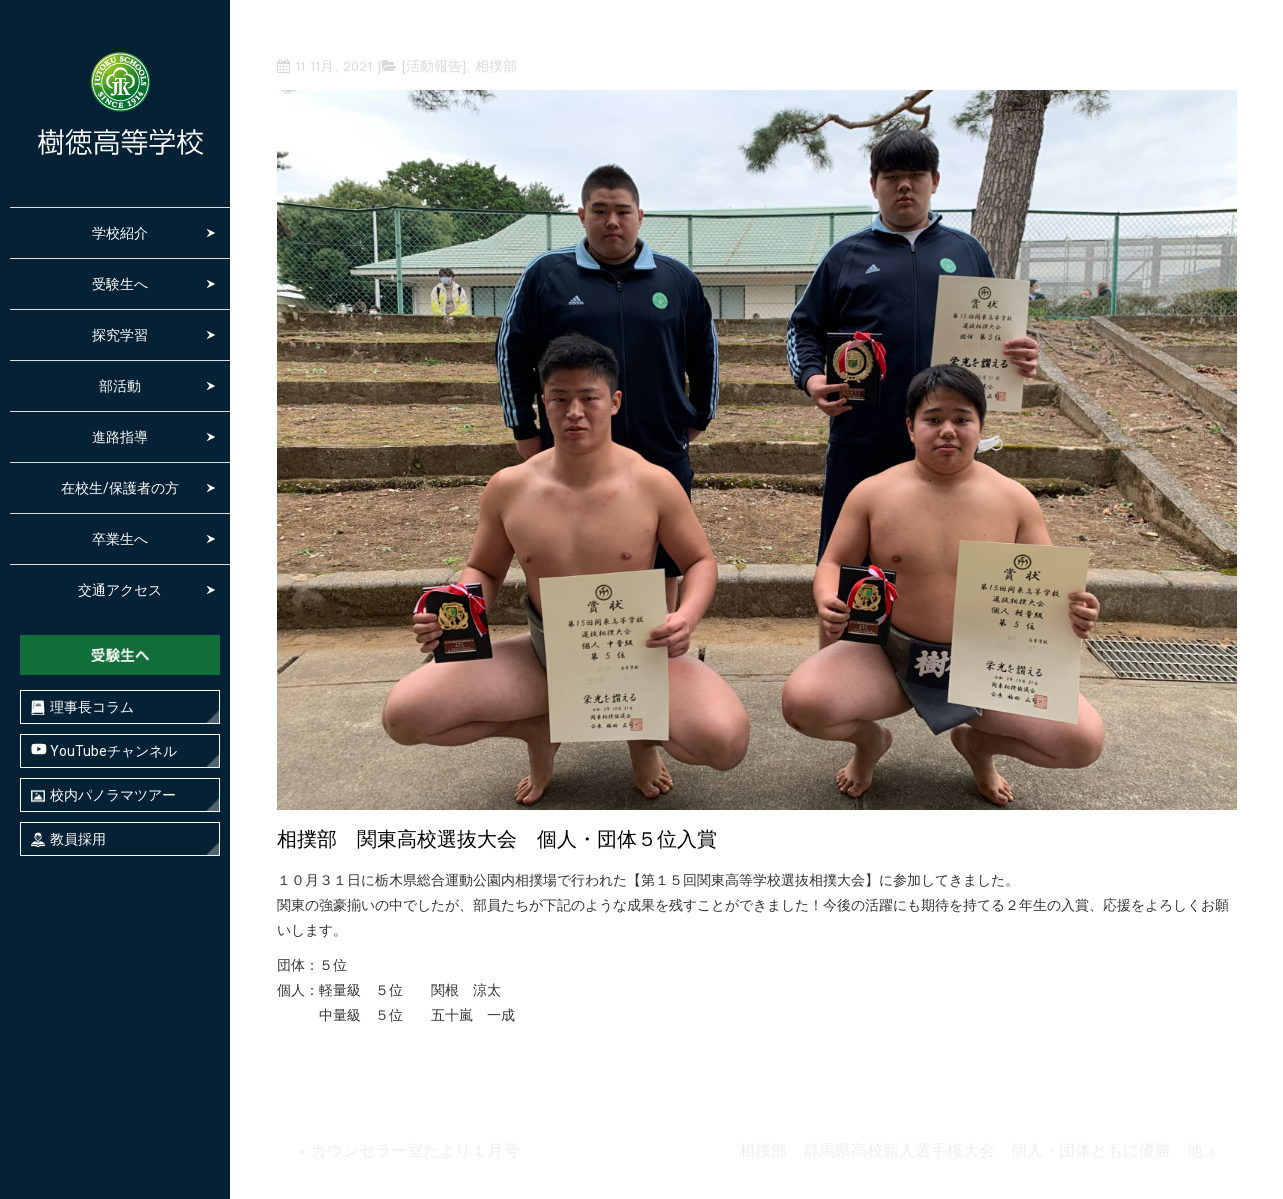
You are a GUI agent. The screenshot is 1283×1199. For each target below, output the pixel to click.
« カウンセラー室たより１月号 (408, 1151)
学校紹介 (120, 233)
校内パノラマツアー (103, 795)
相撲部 (496, 67)
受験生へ (120, 284)
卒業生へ (120, 539)
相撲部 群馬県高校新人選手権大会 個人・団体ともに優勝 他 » (977, 1151)
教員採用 (68, 839)
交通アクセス (120, 590)
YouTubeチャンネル (104, 750)
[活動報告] (434, 67)
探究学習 (120, 335)
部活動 (120, 386)
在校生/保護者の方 (120, 488)
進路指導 (120, 437)
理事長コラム (82, 707)
